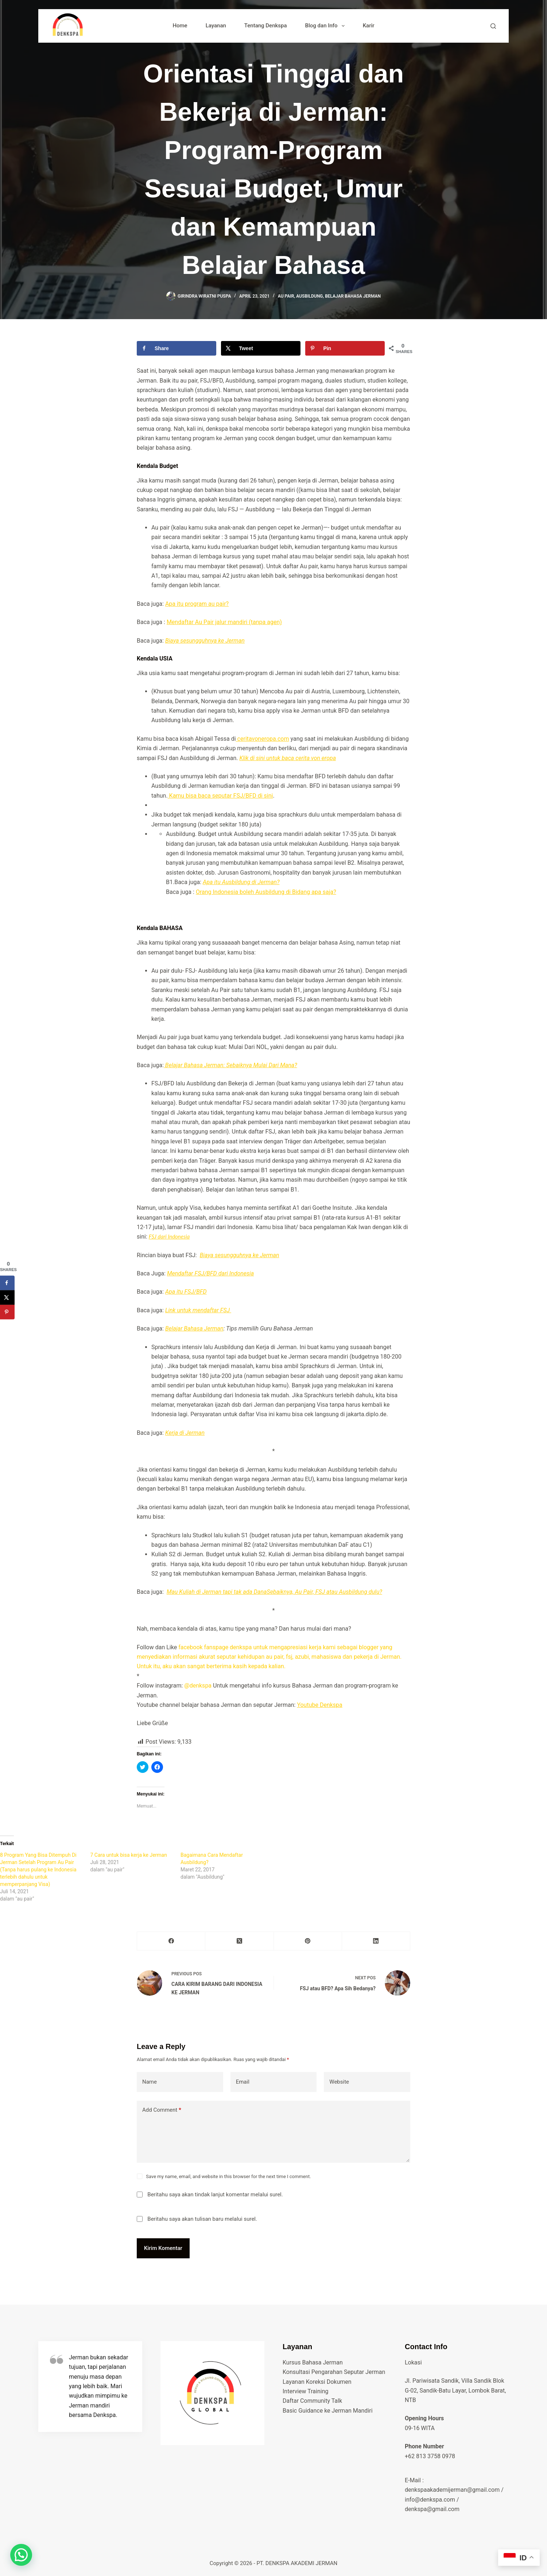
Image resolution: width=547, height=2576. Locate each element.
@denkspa (198, 1685)
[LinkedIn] (376, 1941)
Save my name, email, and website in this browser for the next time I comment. (228, 2176)
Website (339, 2082)
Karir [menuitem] (369, 25)
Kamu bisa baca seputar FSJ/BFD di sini (220, 795)
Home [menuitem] (179, 25)
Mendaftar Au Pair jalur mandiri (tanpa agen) (224, 622)
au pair (286, 296)
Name (149, 2082)
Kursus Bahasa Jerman (313, 2362)
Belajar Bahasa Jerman (194, 1328)
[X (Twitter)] (239, 1941)
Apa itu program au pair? (197, 603)
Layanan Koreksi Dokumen (317, 2381)
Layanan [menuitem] (216, 25)
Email (242, 2082)
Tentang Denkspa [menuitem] (265, 25)
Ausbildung (309, 296)
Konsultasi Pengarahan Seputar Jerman (334, 2371)
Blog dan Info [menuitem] (326, 26)
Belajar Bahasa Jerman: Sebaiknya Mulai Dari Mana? (230, 1065)
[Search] (493, 26)
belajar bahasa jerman (353, 296)
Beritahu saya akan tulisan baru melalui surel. (202, 2219)
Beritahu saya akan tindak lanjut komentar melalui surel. (215, 2194)
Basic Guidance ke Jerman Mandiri (328, 2410)
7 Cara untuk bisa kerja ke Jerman (128, 1855)
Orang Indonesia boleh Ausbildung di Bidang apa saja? (266, 891)
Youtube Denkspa (319, 1704)
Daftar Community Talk (312, 2400)
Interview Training (305, 2391)
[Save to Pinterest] (345, 348)
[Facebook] (171, 1941)
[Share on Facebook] (176, 348)
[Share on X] (260, 348)
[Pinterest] (308, 1941)
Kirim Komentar (163, 2248)
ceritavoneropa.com (262, 738)
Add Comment (161, 2110)
